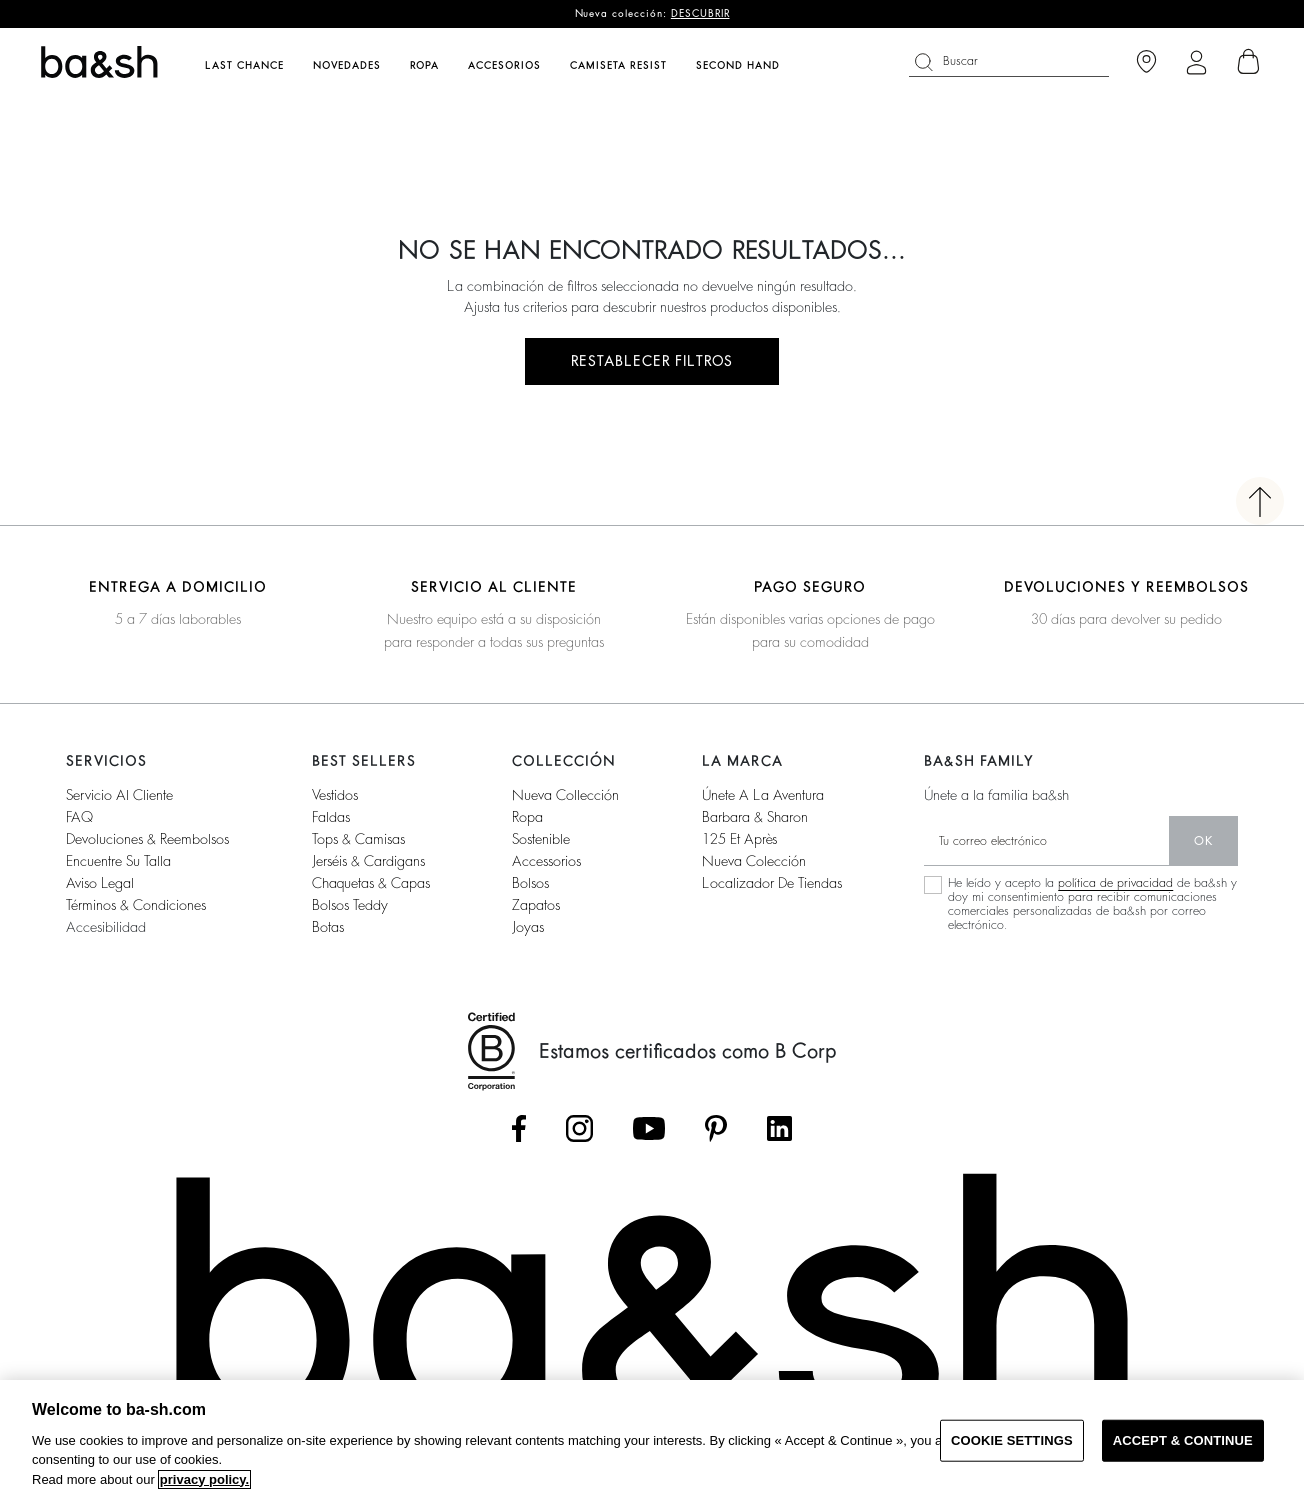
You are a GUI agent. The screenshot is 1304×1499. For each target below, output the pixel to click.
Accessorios (546, 861)
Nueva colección (754, 861)
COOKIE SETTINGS (1012, 1440)
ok (1203, 841)
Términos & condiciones (136, 905)
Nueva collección (565, 795)
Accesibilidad (106, 927)
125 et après (739, 839)
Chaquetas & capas (371, 883)
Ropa (527, 817)
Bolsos (530, 883)
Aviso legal (100, 883)
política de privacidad (1115, 883)
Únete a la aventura (763, 795)
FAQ (79, 817)
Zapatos (536, 905)
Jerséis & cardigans (368, 861)
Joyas (528, 927)
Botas (328, 927)
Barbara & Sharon (755, 817)
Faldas (331, 817)
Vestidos (335, 795)
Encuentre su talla (118, 861)
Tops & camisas (358, 839)
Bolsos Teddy (350, 905)
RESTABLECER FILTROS (652, 361)
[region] (652, 1439)
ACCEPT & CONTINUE (1183, 1440)
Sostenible (541, 839)
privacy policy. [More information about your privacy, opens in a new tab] (204, 1479)
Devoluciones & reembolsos (147, 839)
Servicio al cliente (119, 795)
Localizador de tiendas (772, 883)
